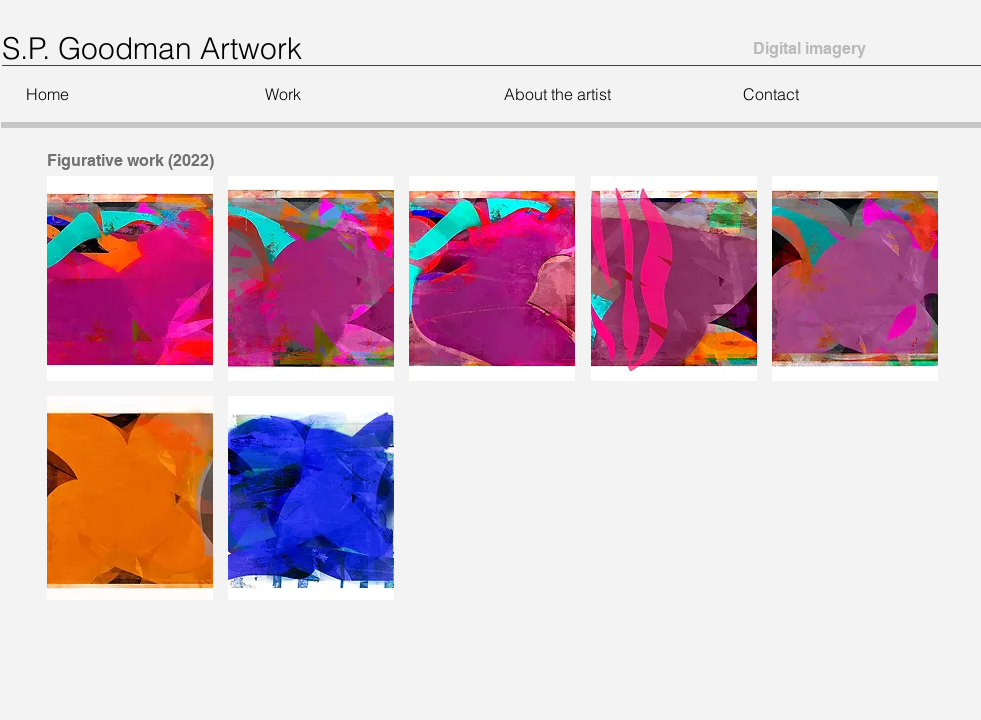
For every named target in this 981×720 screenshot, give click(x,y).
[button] (359, 94)
